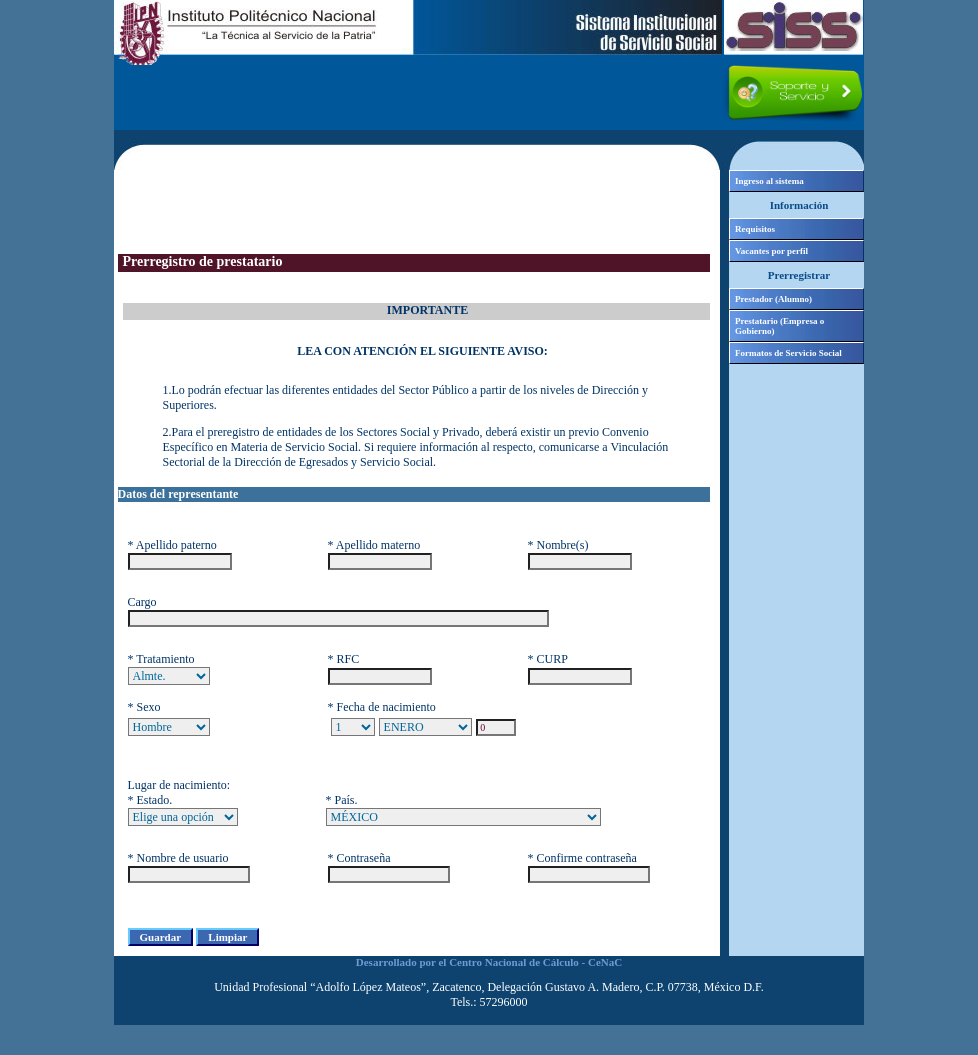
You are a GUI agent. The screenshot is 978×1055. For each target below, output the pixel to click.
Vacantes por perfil (771, 251)
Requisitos (755, 229)
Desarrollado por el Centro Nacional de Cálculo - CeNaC (489, 962)
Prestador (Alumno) (773, 299)
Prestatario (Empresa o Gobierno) (779, 326)
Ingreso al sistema (769, 181)
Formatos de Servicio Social (788, 353)
